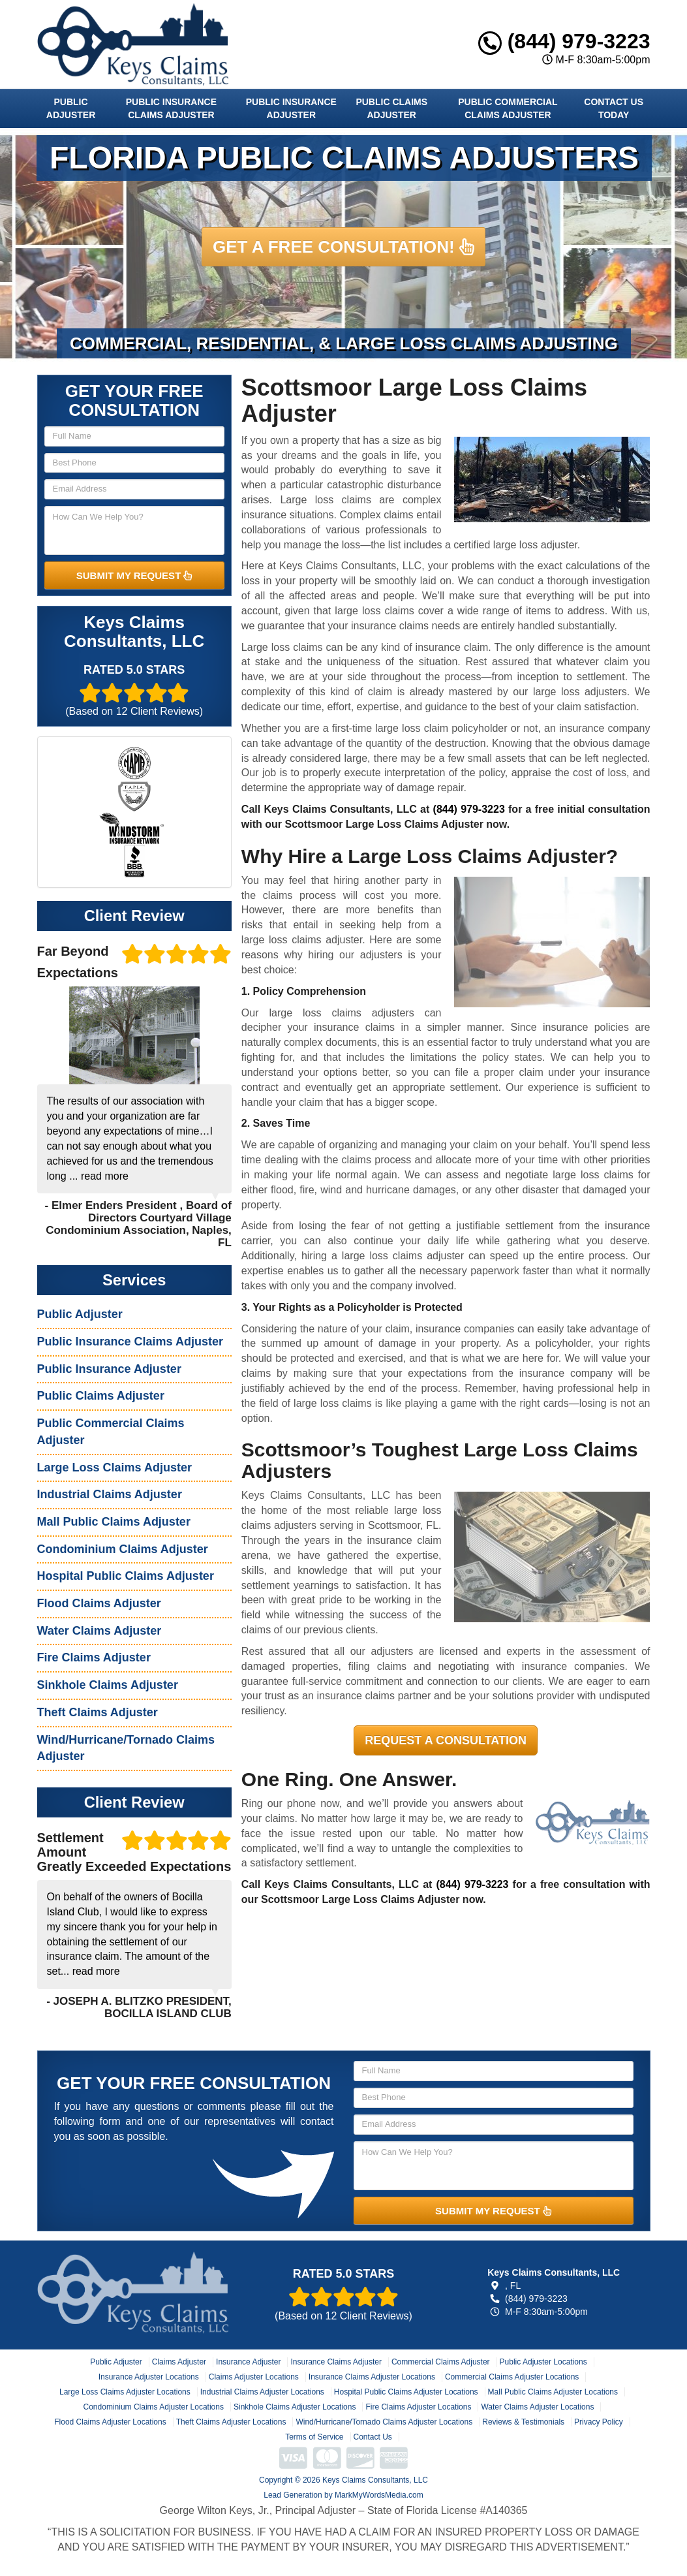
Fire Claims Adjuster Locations (418, 2406)
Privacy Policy (598, 2422)
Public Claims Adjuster (391, 108)
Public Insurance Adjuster (291, 108)
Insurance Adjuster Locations (149, 2376)
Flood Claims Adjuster (99, 1603)
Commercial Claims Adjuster (440, 2361)
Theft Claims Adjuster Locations (231, 2422)
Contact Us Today (613, 108)
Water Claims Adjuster (99, 1630)
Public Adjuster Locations (543, 2361)
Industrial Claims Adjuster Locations (262, 2391)
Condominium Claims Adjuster (122, 1549)
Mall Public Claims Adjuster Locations (553, 2391)
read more (105, 1176)
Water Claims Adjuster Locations (537, 2406)
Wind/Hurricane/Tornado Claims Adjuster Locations (384, 2422)
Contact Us (373, 2437)
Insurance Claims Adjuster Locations (372, 2376)
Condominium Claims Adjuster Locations (154, 2406)
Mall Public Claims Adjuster (114, 1521)
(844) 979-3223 (564, 41)
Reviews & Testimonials (523, 2422)
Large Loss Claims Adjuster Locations (125, 2391)
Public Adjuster (70, 108)
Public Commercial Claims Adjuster (507, 108)
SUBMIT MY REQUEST (134, 575)
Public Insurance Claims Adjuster (171, 108)
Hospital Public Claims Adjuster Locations (406, 2391)
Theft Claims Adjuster (97, 1712)
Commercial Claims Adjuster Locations (512, 2376)
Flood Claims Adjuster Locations (110, 2422)
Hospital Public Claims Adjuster (125, 1575)
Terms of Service (314, 2437)
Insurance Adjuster (248, 2361)
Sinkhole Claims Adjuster (107, 1684)
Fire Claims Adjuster (94, 1657)
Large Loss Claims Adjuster (114, 1467)
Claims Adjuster (179, 2361)
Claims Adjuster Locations (254, 2376)
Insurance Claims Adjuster (335, 2361)
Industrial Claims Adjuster (109, 1494)
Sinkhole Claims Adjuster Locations (295, 2406)
